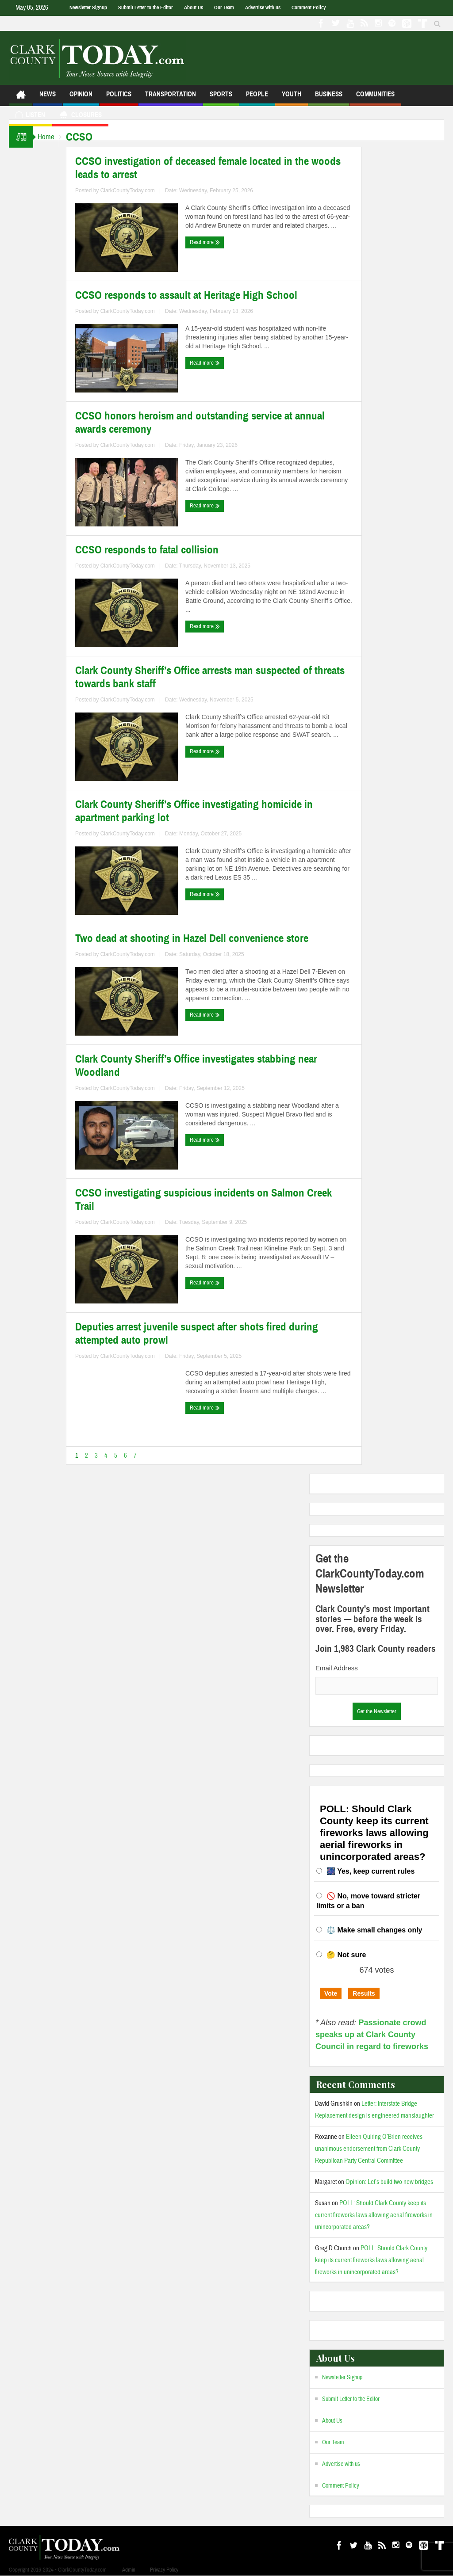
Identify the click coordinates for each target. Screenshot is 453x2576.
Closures (80, 116)
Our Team (224, 7)
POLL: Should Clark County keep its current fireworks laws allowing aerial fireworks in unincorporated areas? (374, 2215)
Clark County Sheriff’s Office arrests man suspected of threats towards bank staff (218, 677)
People (257, 98)
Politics (119, 98)
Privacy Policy (164, 2569)
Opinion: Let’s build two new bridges (389, 2182)
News (47, 98)
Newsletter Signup (88, 7)
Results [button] (364, 1993)
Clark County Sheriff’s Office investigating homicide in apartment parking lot (203, 811)
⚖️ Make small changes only (374, 1930)
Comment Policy (309, 7)
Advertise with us (262, 7)
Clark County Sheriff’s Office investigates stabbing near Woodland (205, 1065)
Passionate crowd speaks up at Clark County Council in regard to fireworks (371, 2034)
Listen (30, 116)
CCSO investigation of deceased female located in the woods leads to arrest (216, 168)
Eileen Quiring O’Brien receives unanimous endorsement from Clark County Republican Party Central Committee (368, 2149)
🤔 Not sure (346, 1955)
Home (50, 136)
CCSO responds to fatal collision (155, 549)
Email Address (336, 1668)
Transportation (170, 98)
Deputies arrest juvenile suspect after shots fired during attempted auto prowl (205, 1333)
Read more (214, 242)
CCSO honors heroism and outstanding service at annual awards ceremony (209, 422)
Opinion (81, 98)
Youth (291, 98)
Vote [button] (330, 1993)
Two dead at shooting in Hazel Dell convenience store (200, 938)
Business (328, 98)
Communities (375, 98)
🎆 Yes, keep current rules (370, 1871)
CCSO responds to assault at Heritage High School (195, 295)
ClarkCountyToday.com (136, 190)
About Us (193, 7)
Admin (128, 2569)
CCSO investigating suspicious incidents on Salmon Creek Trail (212, 1199)
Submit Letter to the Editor (145, 7)
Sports (221, 98)
